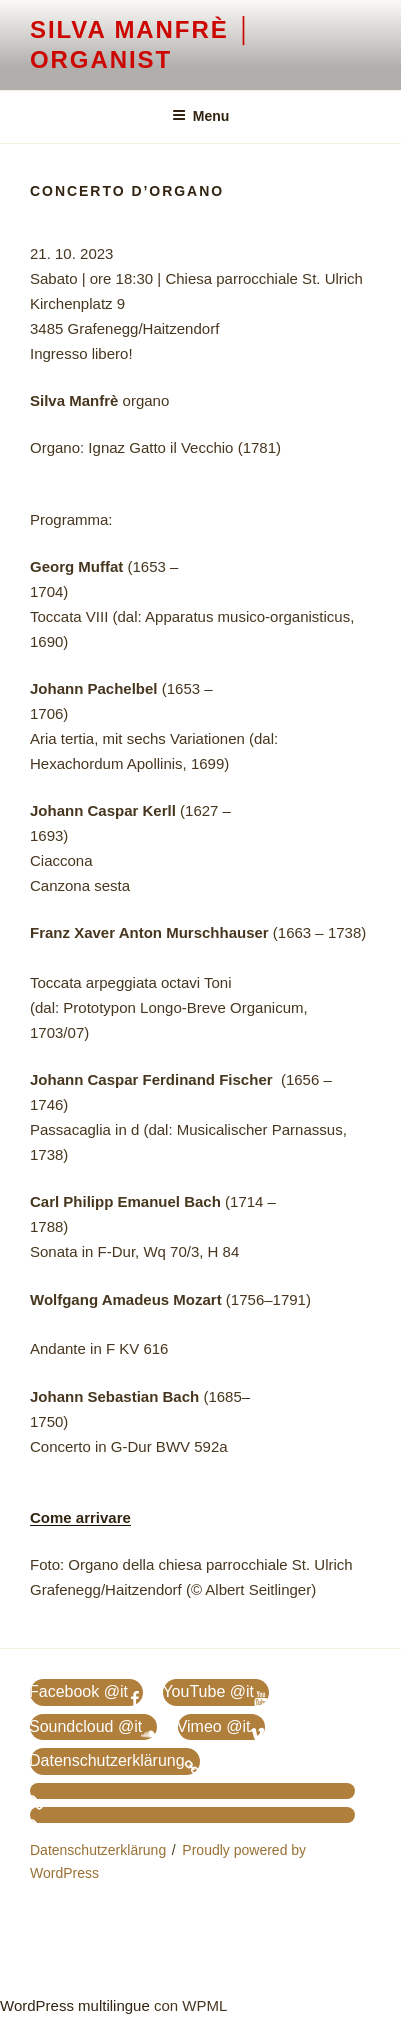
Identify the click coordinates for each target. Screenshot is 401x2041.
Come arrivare (80, 1517)
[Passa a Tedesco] (192, 1791)
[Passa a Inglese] (192, 1815)
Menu (201, 116)
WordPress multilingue (75, 2005)
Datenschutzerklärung (98, 1850)
